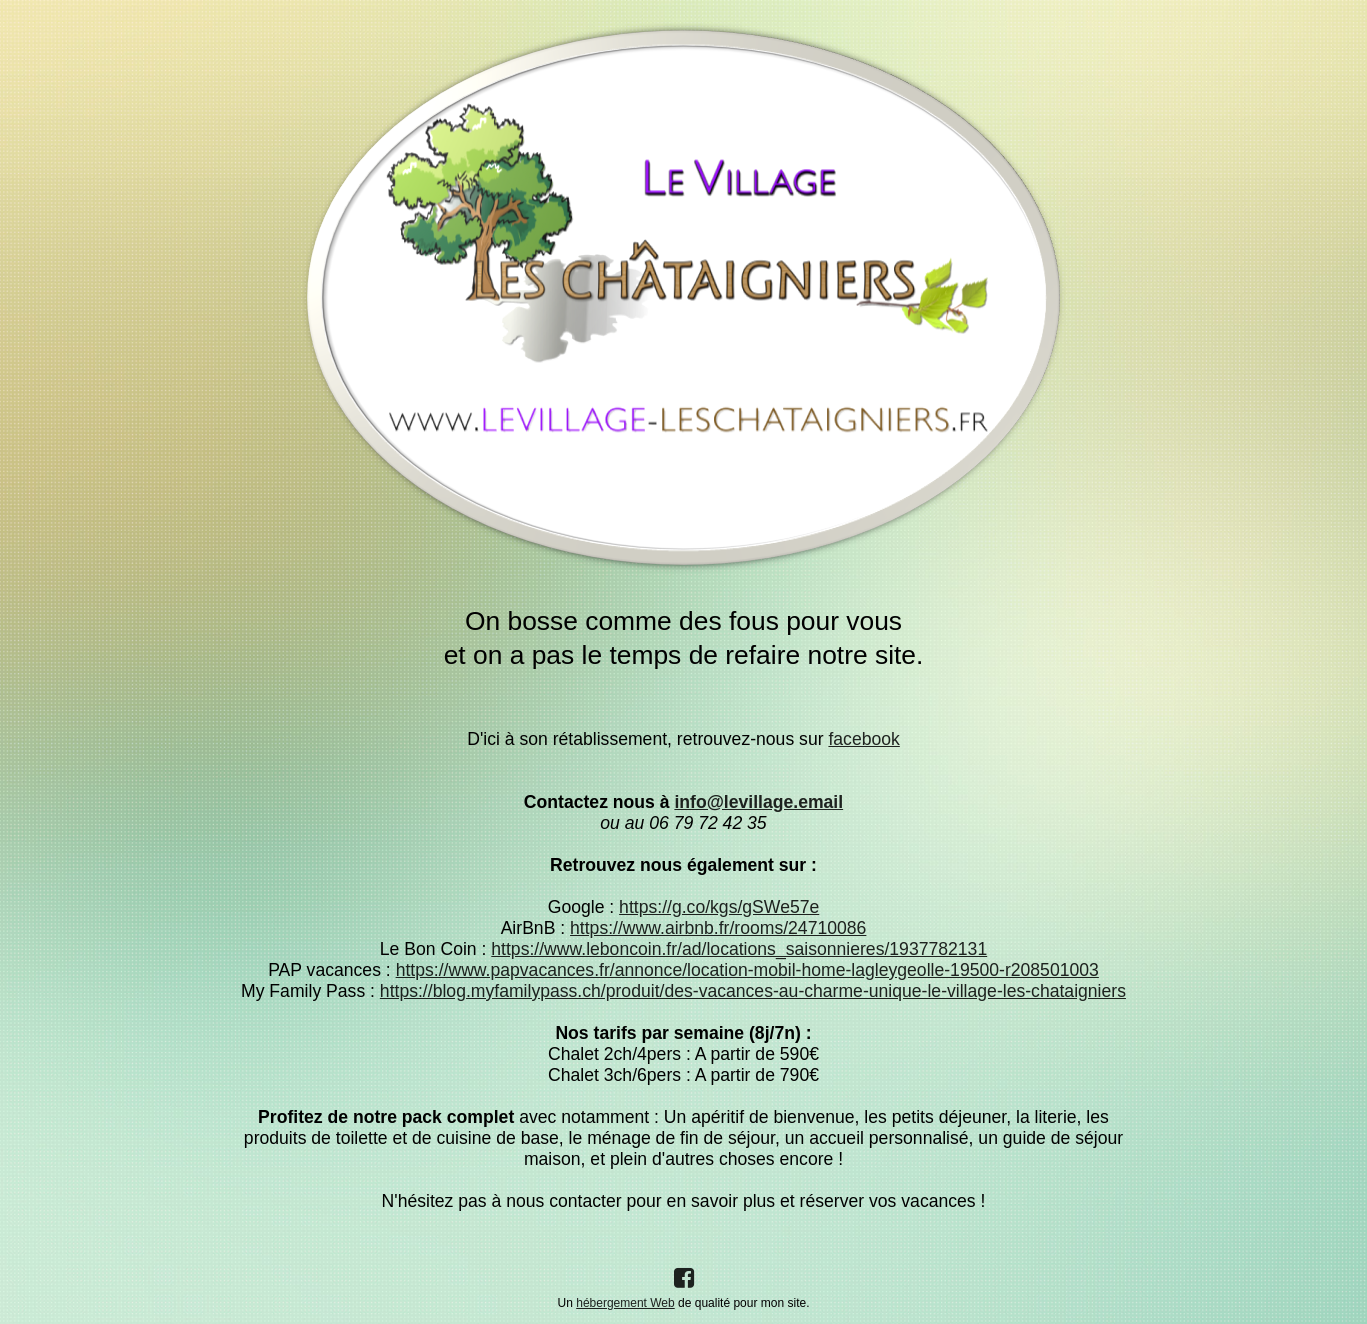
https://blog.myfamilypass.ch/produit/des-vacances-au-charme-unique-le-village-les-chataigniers (753, 991)
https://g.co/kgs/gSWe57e (719, 907)
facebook (863, 739)
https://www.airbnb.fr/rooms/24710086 (718, 928)
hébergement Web (625, 1303)
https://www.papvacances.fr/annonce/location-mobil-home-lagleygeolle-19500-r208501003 (747, 970)
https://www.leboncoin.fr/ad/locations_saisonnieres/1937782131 (739, 949)
